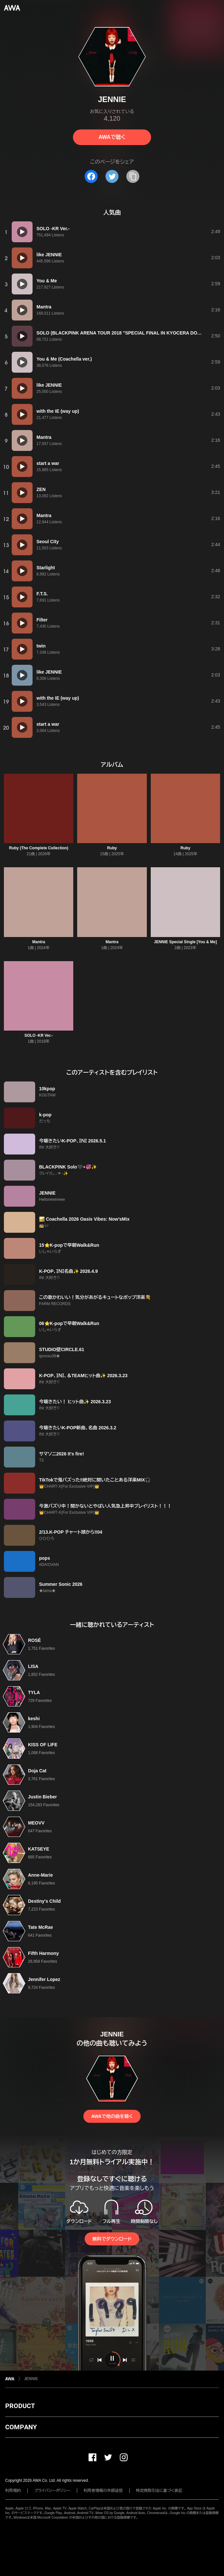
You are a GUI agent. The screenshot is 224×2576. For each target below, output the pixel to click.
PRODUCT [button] (20, 2406)
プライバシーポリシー (52, 2490)
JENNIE (31, 2378)
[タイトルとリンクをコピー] (132, 176)
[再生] (22, 232)
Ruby (112, 848)
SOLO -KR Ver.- (38, 1035)
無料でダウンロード (112, 2238)
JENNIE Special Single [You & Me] (185, 942)
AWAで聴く (112, 137)
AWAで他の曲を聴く (112, 2116)
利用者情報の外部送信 (103, 2490)
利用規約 (13, 2490)
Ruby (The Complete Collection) (38, 848)
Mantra (38, 942)
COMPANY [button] (21, 2427)
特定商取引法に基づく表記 (159, 2490)
